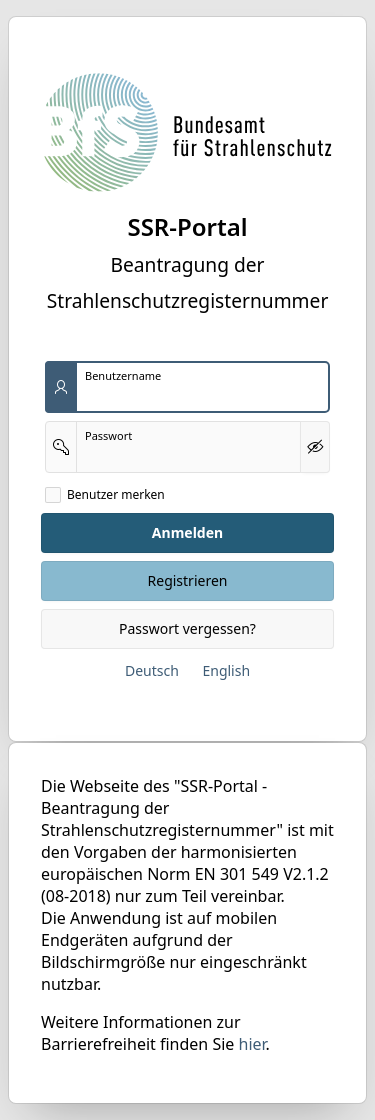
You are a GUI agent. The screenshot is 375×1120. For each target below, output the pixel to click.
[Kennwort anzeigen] (315, 447)
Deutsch (152, 670)
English (226, 670)
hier (252, 1044)
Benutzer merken (116, 495)
